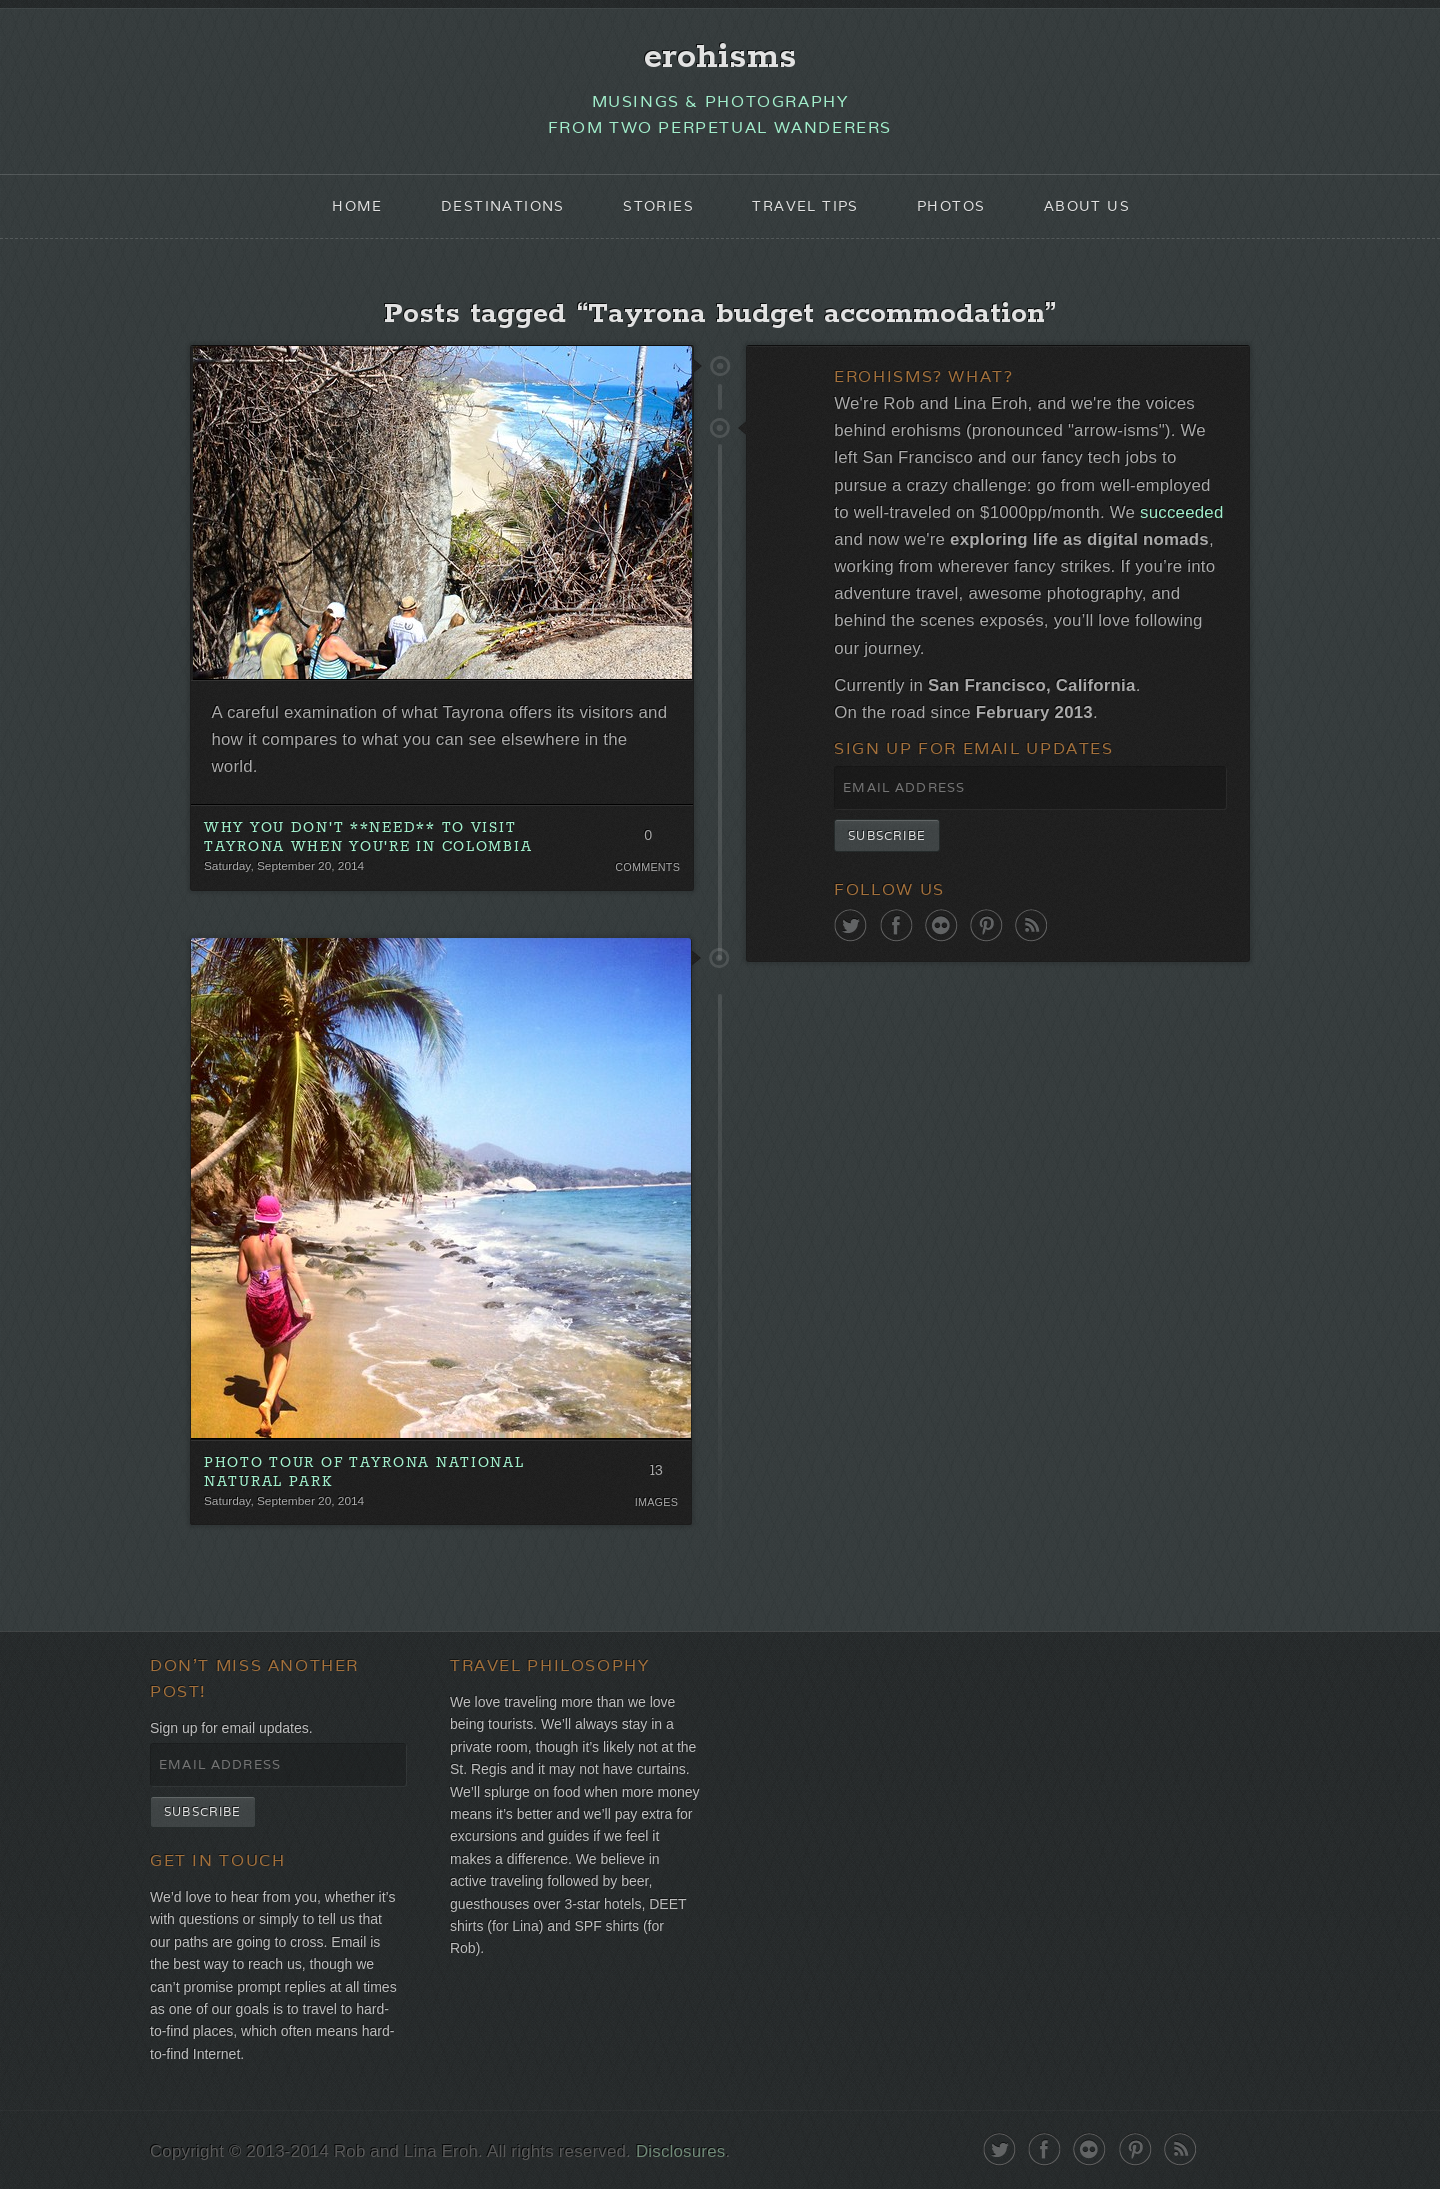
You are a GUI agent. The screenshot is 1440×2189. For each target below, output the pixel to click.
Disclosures (680, 2151)
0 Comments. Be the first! (647, 840)
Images (656, 1502)
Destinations (503, 206)
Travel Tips (805, 206)
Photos (951, 206)
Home (357, 206)
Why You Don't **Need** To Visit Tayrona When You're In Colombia (368, 837)
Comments (647, 867)
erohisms (720, 57)
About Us (1087, 206)
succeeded (1181, 512)
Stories (658, 206)
